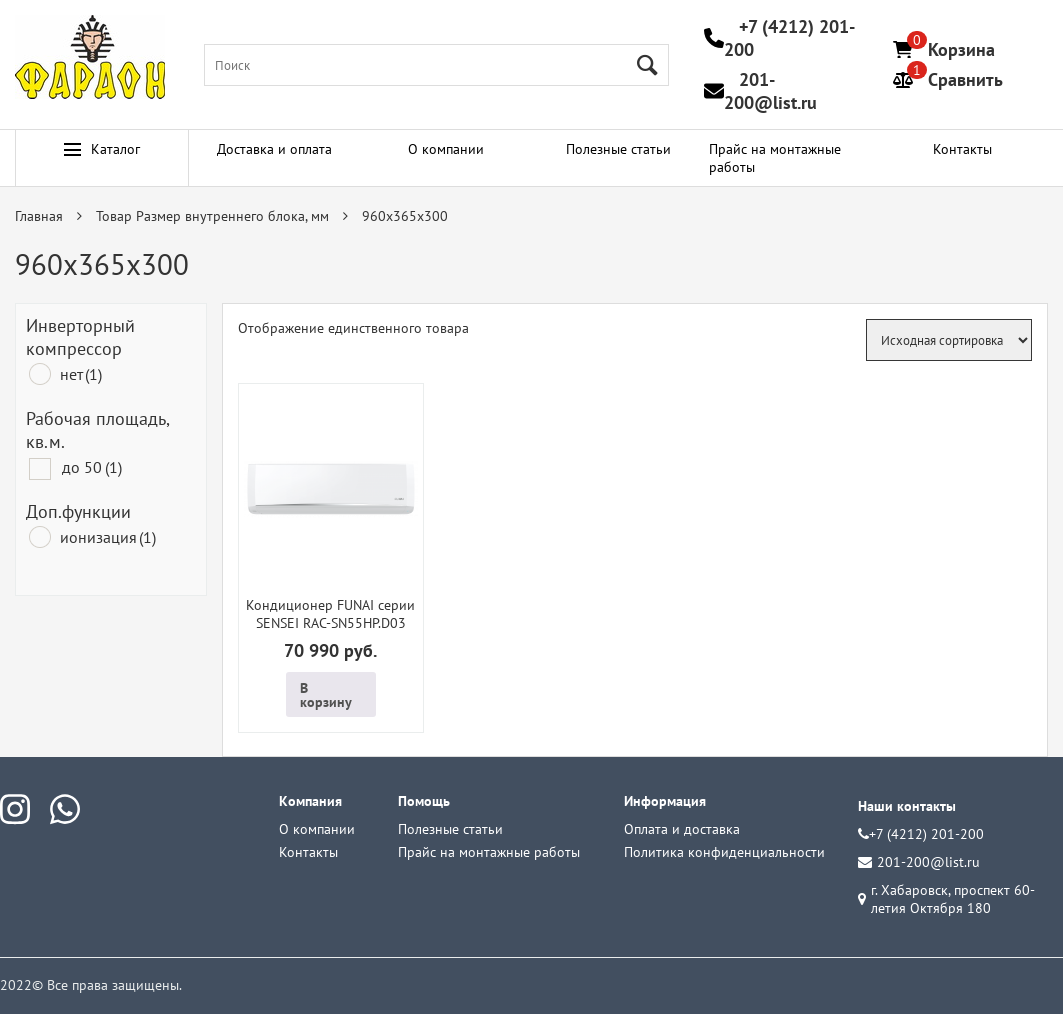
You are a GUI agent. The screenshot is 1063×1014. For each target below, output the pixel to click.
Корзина (961, 49)
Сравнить (965, 79)
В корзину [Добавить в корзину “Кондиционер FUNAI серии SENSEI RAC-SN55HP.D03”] (326, 695)
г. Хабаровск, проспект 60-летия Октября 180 (946, 899)
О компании (446, 149)
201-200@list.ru (770, 91)
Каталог (102, 149)
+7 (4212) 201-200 (921, 834)
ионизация (108, 537)
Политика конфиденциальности (724, 852)
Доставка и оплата (274, 149)
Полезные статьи (618, 149)
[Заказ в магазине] (949, 340)
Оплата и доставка (682, 829)
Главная (39, 216)
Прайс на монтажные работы (775, 158)
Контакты (962, 149)
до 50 (92, 467)
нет (81, 374)
